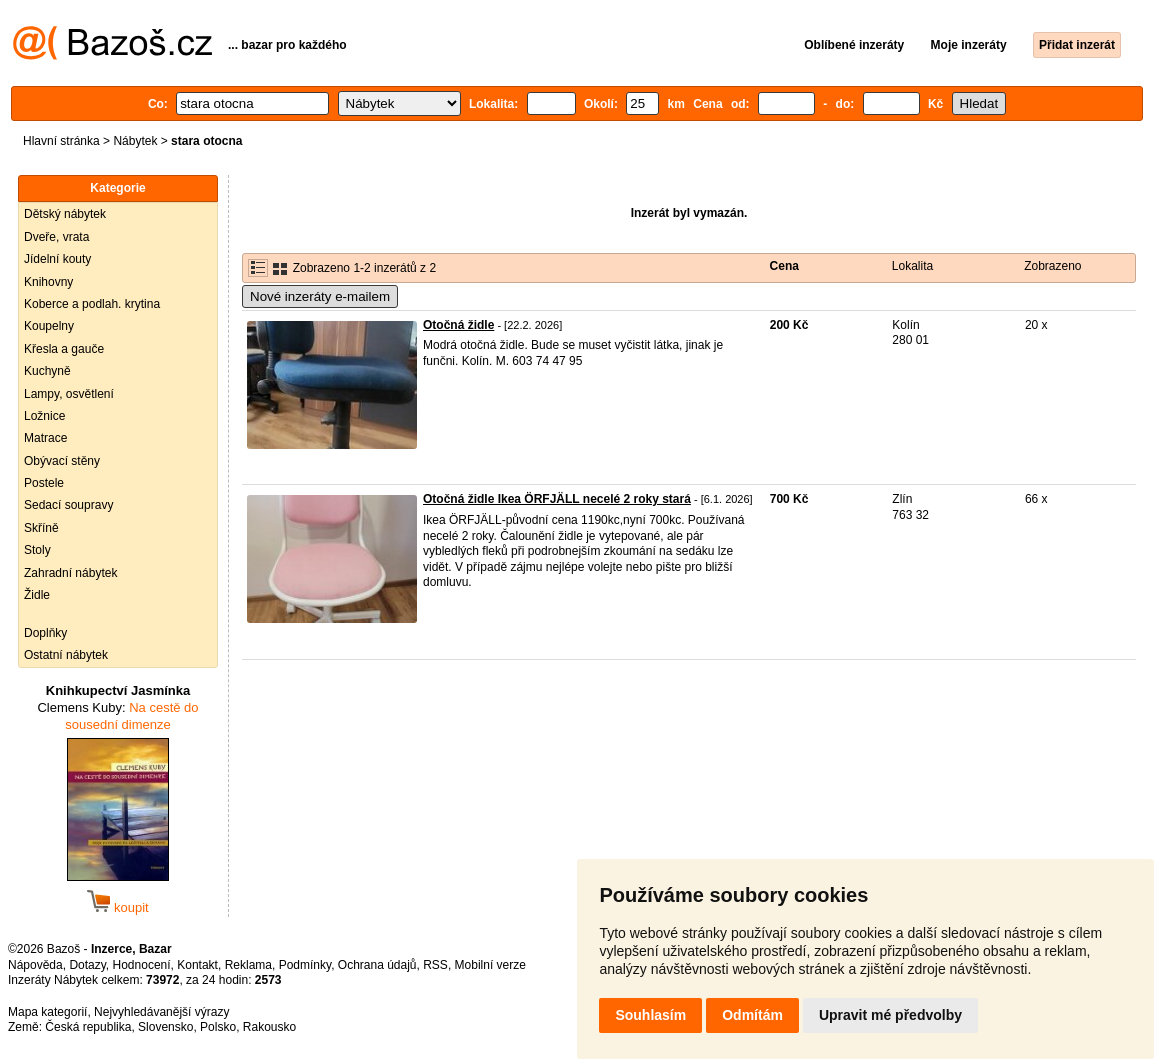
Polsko (218, 1027)
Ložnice (44, 416)
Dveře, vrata (56, 237)
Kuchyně (47, 371)
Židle (37, 595)
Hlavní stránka (61, 141)
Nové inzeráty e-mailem (320, 296)
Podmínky (305, 965)
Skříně (41, 528)
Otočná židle (458, 325)
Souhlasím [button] (650, 1015)
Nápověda (35, 965)
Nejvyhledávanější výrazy (161, 1012)
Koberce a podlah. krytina (92, 304)
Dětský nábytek (65, 214)
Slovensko (165, 1027)
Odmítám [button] (752, 1015)
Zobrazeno (1052, 266)
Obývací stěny (62, 461)
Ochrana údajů (377, 965)
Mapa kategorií (47, 1012)
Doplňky (45, 633)
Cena (784, 266)
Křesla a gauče (64, 349)
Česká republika (88, 1027)
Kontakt (197, 965)
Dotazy (87, 965)
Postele (44, 483)
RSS (435, 965)
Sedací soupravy (68, 505)
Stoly (37, 550)
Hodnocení (142, 965)
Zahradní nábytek (70, 573)
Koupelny (49, 326)
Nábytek (135, 141)
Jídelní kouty (57, 259)
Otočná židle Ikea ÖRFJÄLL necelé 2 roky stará (557, 499)
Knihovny (48, 282)
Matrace (45, 438)
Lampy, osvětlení (69, 394)
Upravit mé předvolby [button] (890, 1015)
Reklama (248, 965)
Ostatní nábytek (66, 655)
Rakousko (269, 1027)
